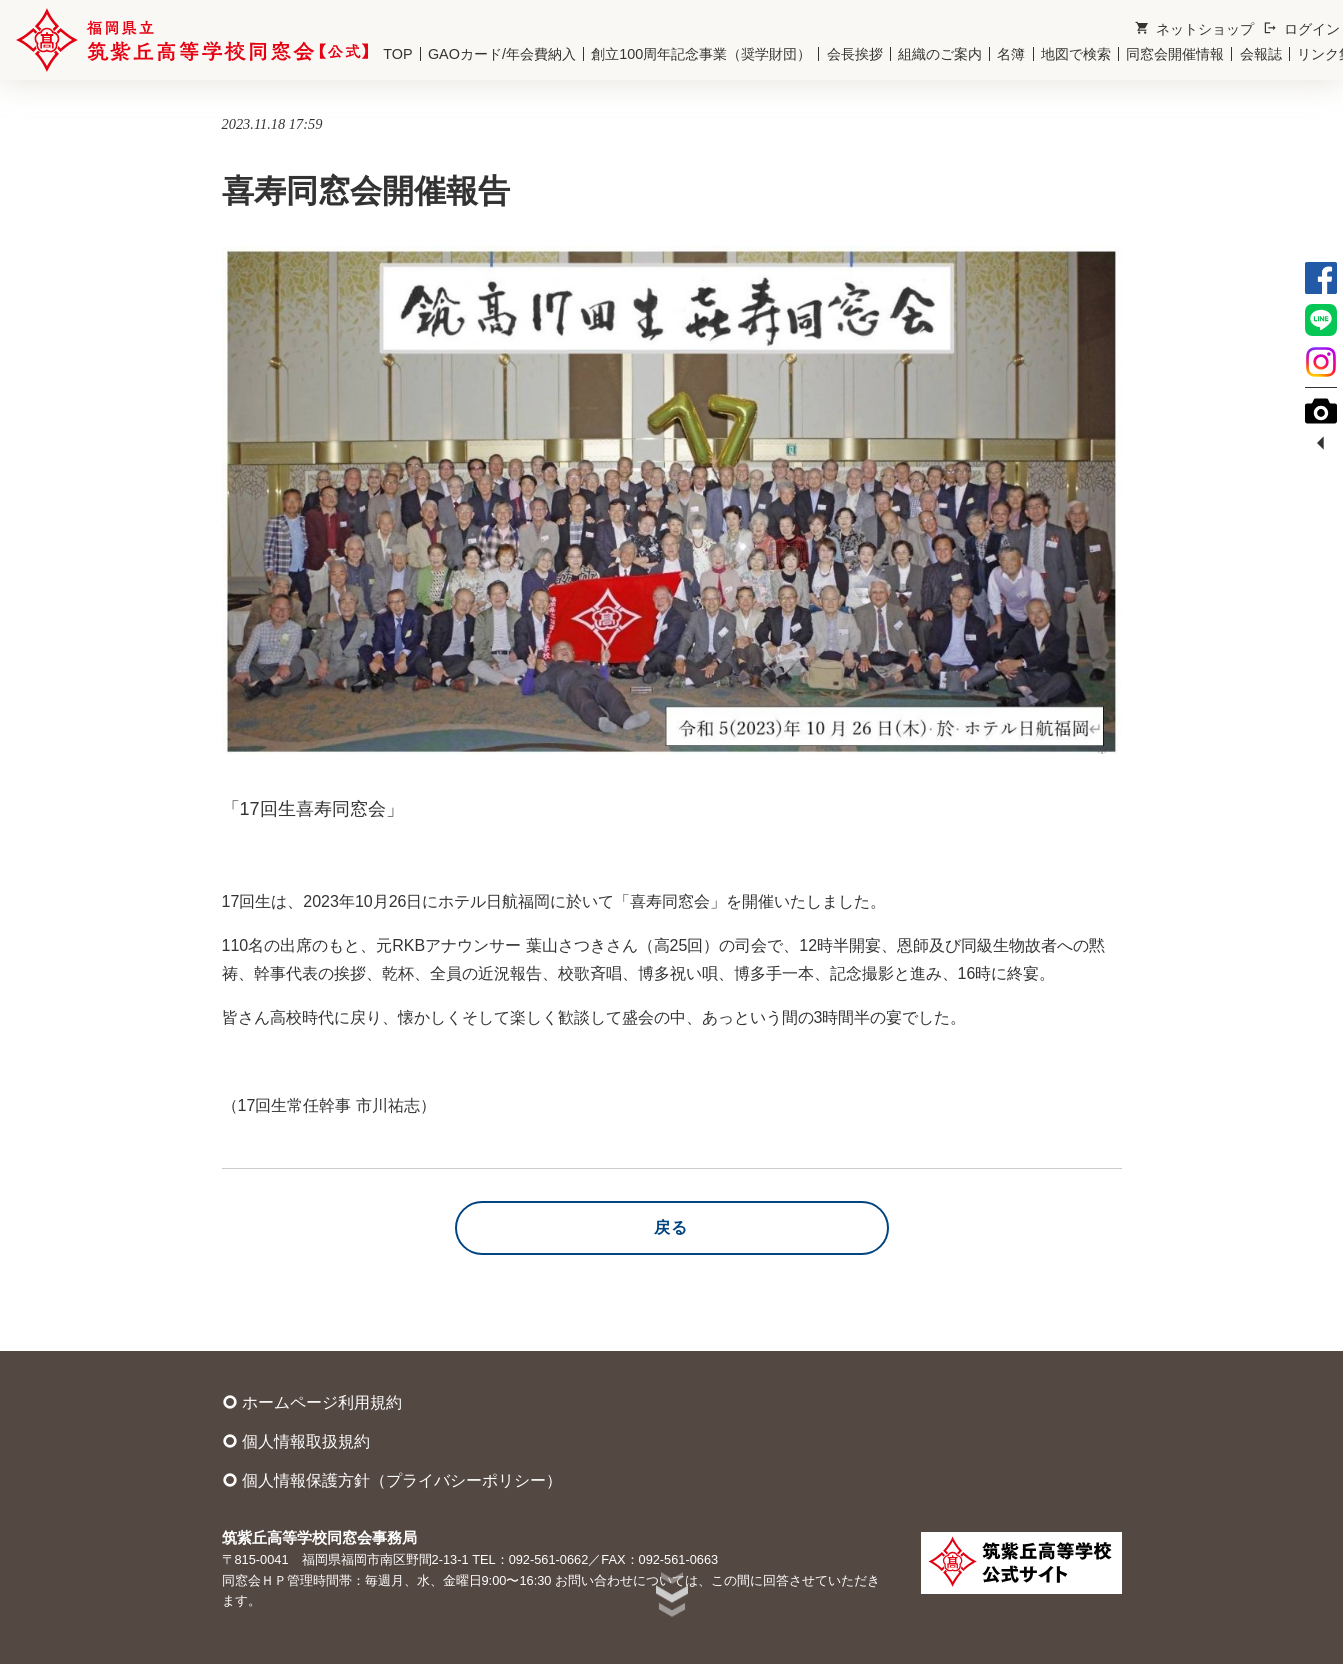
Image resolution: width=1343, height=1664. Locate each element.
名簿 (1011, 54)
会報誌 (1261, 54)
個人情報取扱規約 (296, 1441)
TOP (397, 54)
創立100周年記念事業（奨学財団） (701, 54)
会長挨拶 (855, 54)
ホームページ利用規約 (312, 1402)
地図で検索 (1076, 54)
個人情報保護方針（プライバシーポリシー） (392, 1480)
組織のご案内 (940, 54)
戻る (671, 1227)
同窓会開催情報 (1175, 54)
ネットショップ (1194, 28)
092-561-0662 (549, 1559)
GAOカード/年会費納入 (502, 54)
